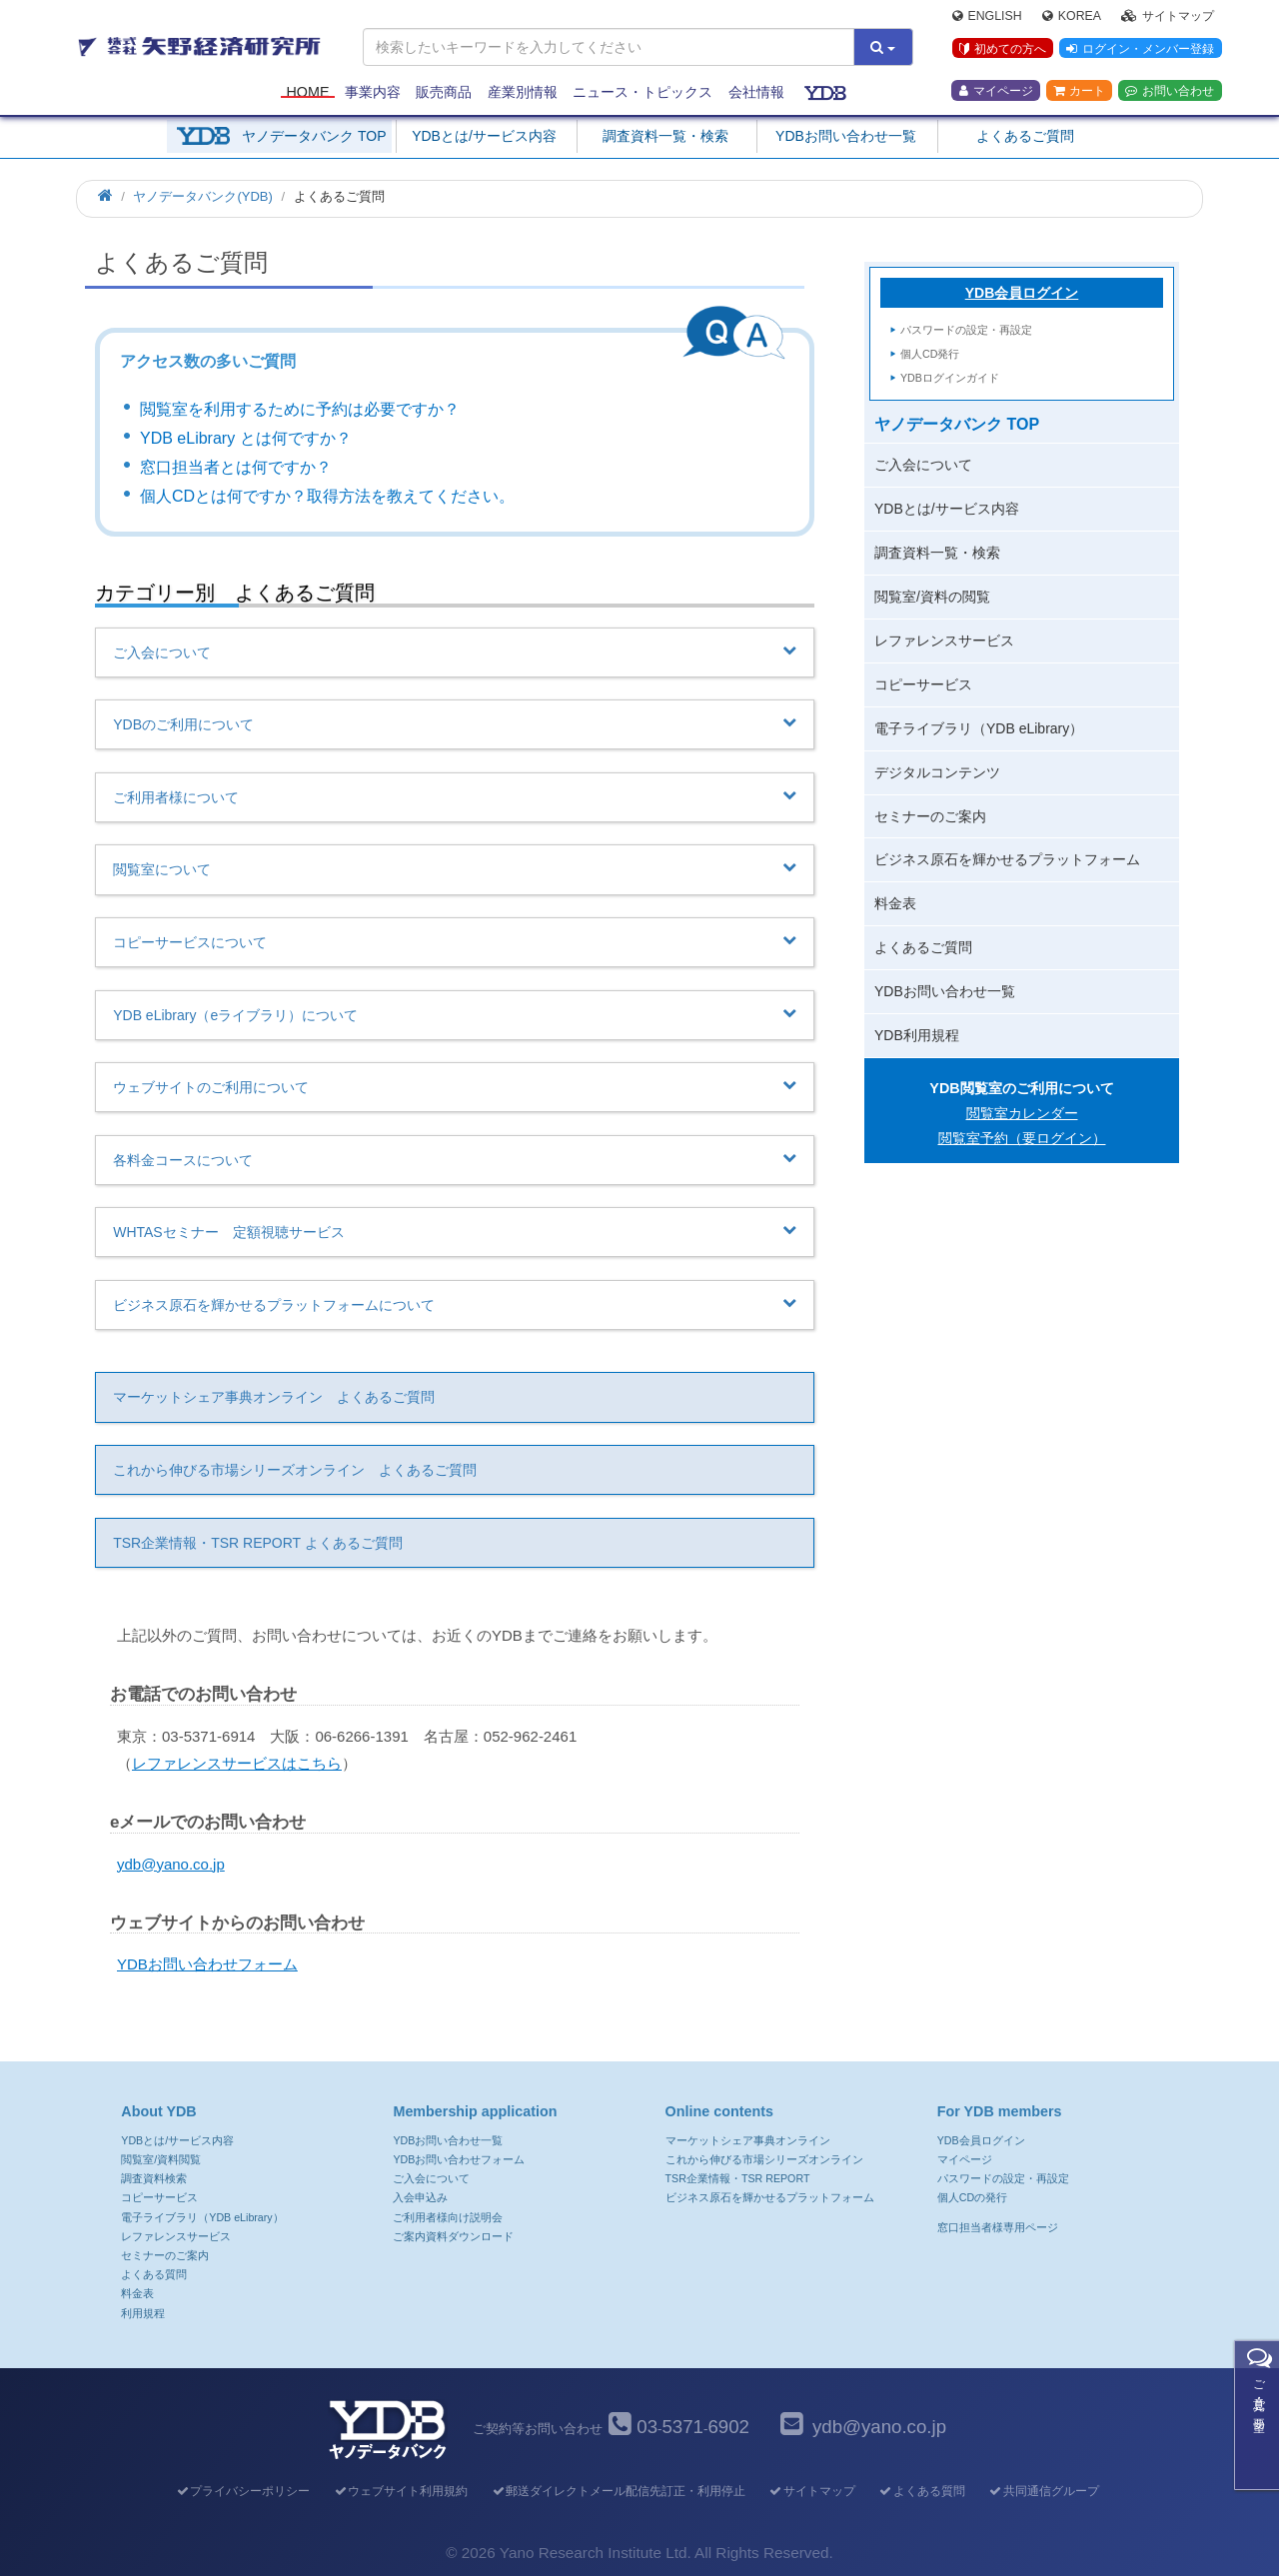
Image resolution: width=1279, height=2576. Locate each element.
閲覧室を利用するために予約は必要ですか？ (300, 409)
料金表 (895, 903)
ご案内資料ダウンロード (453, 2236)
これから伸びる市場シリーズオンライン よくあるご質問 (295, 1470)
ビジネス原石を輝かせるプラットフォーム (1007, 859)
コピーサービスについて (454, 941)
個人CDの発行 (972, 2197)
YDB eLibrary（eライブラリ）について (454, 1014)
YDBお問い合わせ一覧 (845, 136)
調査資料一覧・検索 (665, 136)
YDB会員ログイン (1022, 293)
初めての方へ (1002, 49)
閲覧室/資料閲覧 (161, 2159)
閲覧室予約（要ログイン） (1022, 1138)
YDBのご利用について (454, 723)
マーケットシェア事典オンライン (747, 2140)
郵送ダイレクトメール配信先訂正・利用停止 (618, 2491)
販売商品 (444, 92)
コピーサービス (923, 684)
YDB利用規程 (916, 1035)
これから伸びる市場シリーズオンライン (764, 2159)
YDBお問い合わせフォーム (207, 1963)
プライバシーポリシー (242, 2491)
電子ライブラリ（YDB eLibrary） (978, 728)
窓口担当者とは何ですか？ (236, 467)
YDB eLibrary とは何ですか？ (246, 438)
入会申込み (420, 2197)
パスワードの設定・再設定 (966, 330)
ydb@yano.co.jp (171, 1864)
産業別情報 (523, 92)
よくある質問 (154, 2274)
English (987, 16)
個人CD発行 (929, 354)
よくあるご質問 (1025, 136)
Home (307, 92)
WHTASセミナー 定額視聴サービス (454, 1231)
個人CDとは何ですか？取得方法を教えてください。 (327, 496)
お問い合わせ (1169, 91)
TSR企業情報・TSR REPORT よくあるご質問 (258, 1543)
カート (1079, 91)
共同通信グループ (1043, 2491)
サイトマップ (1167, 16)
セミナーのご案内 (930, 816)
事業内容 (373, 92)
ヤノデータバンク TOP (314, 136)
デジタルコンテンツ (937, 772)
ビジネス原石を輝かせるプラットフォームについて (454, 1304)
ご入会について (454, 651)
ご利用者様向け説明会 (448, 2217)
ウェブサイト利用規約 (400, 2491)
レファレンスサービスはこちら (237, 1763)
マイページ (996, 91)
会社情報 (756, 92)
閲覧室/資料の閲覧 (932, 597)
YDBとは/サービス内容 (484, 136)
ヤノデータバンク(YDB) (202, 196)
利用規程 (143, 2313)
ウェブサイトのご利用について (454, 1086)
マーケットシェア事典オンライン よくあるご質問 (274, 1397)
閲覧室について (454, 868)
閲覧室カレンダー (1022, 1113)
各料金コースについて (454, 1159)
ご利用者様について (454, 796)
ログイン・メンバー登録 (1140, 49)
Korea (1071, 16)
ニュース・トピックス (642, 92)
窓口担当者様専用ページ (997, 2227)
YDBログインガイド (949, 378)
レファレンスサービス (944, 640)
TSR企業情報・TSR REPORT (737, 2178)
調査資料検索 (154, 2178)
